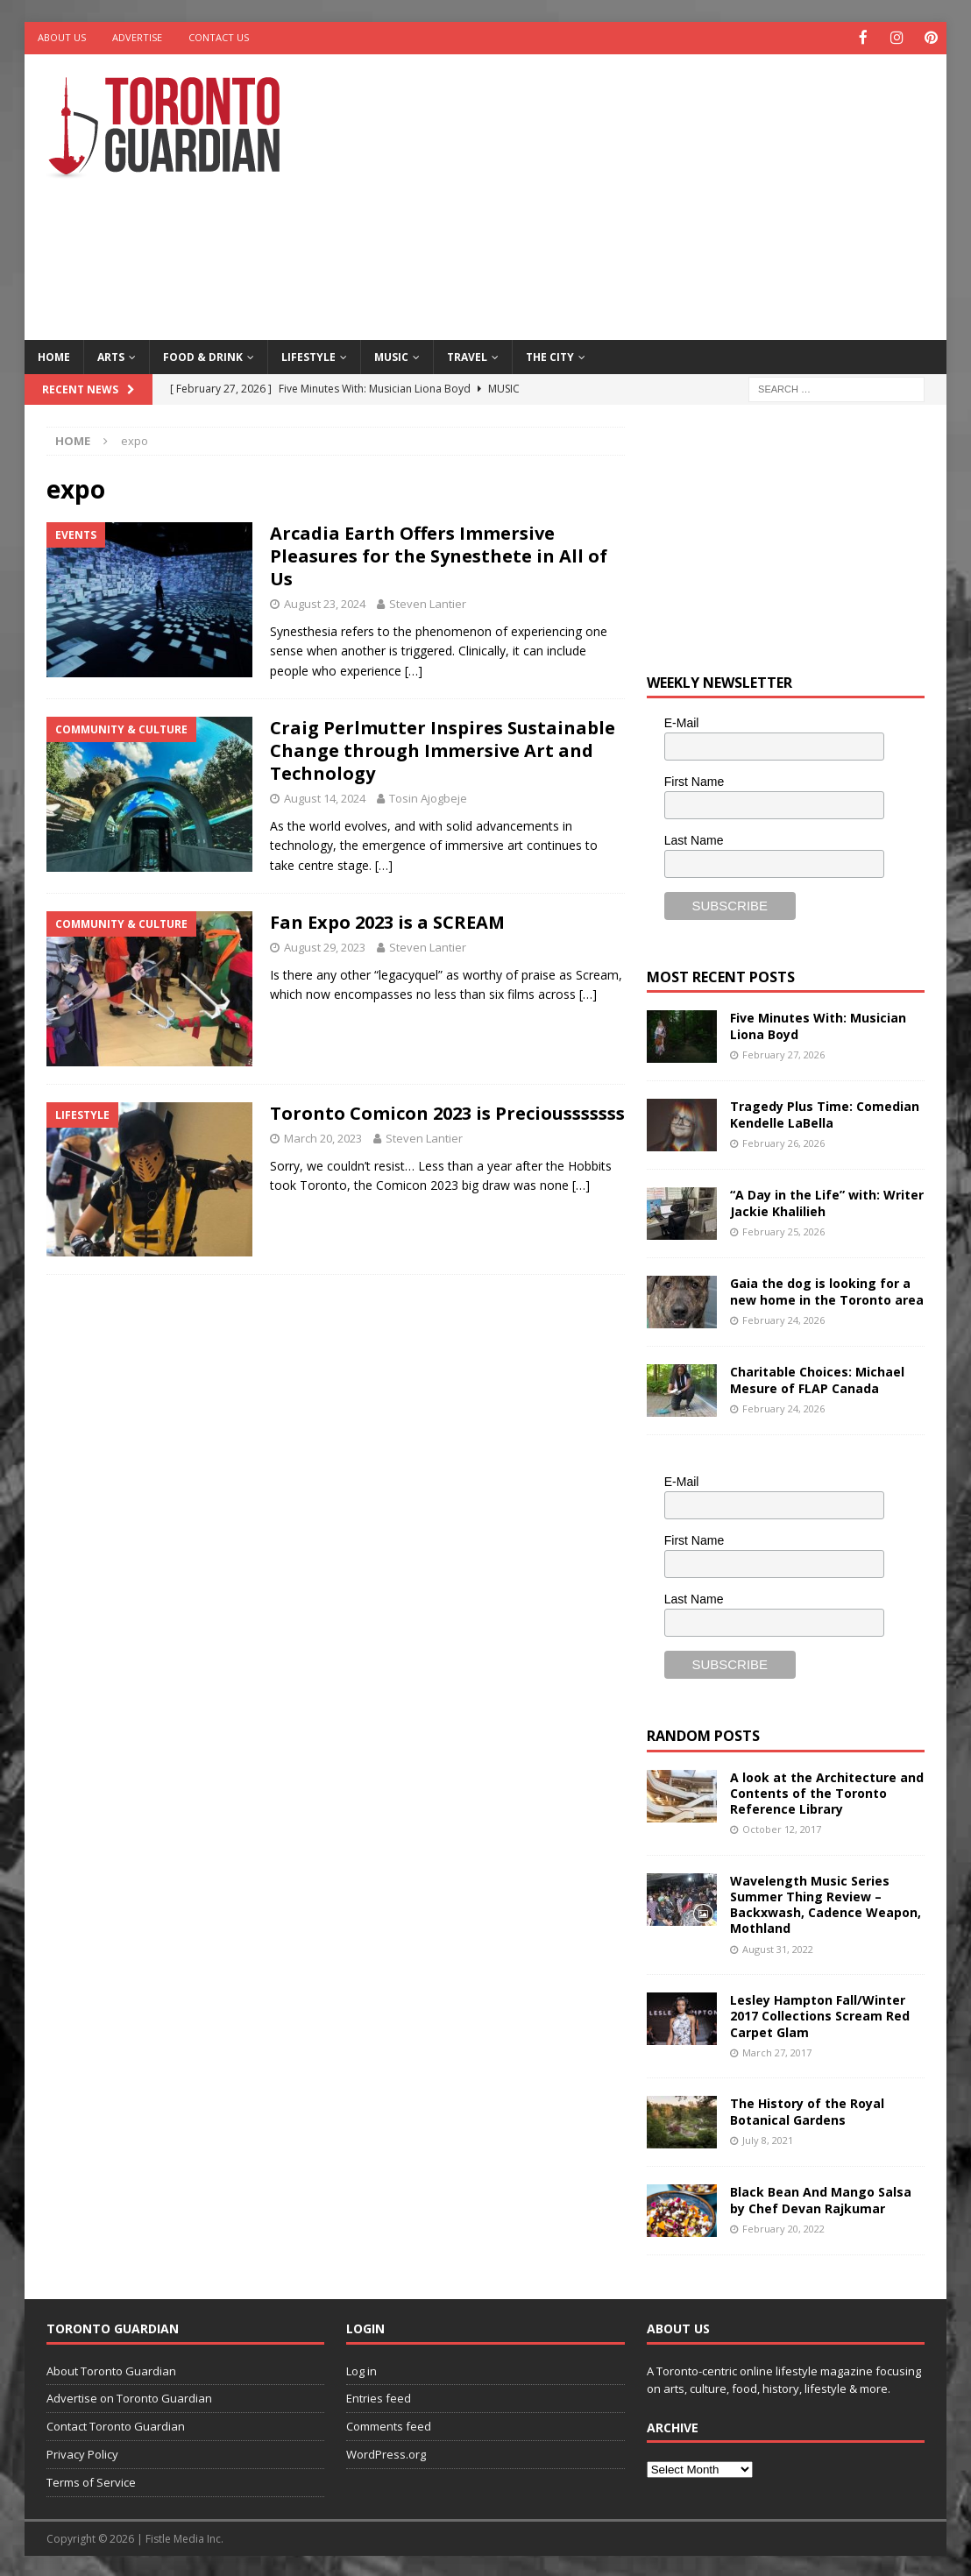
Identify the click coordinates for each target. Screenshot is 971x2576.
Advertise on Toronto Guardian (129, 2397)
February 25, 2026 (783, 1229)
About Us (62, 37)
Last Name (694, 839)
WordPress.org (386, 2452)
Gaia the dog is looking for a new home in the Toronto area (827, 1290)
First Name (694, 781)
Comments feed (388, 2425)
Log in (361, 2369)
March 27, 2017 (777, 2050)
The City (550, 355)
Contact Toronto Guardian (115, 2425)
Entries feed (378, 2397)
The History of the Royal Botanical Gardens (807, 2110)
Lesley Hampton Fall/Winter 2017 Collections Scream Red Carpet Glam (820, 2015)
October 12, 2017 (781, 1828)
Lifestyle (308, 355)
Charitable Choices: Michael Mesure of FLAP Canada (817, 1378)
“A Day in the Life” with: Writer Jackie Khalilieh (827, 1201)
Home (54, 355)
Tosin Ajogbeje (428, 797)
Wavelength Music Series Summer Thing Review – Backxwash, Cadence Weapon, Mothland (825, 1903)
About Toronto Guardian (111, 2369)
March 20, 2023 (323, 1136)
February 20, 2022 (783, 2226)
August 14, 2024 (324, 797)
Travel (467, 355)
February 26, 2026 (783, 1141)
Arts (110, 355)
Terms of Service (91, 2480)
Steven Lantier (427, 603)
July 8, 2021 (767, 2138)
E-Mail (681, 722)
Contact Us (218, 37)
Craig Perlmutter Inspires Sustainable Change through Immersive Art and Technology (442, 749)
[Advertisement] (654, 192)
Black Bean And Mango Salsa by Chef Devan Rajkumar (820, 2199)
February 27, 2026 (783, 1052)
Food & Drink (203, 355)
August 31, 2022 (777, 1947)
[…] (413, 669)
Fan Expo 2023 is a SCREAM (387, 921)
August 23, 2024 (324, 603)
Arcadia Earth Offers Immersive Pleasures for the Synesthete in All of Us (438, 555)
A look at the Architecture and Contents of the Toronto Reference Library (827, 1791)
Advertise (137, 37)
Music (391, 355)
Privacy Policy (82, 2452)
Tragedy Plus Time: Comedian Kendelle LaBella (824, 1113)
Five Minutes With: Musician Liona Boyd (818, 1024)
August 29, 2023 (324, 946)
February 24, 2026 (783, 1318)
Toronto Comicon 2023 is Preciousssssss (447, 1111)
